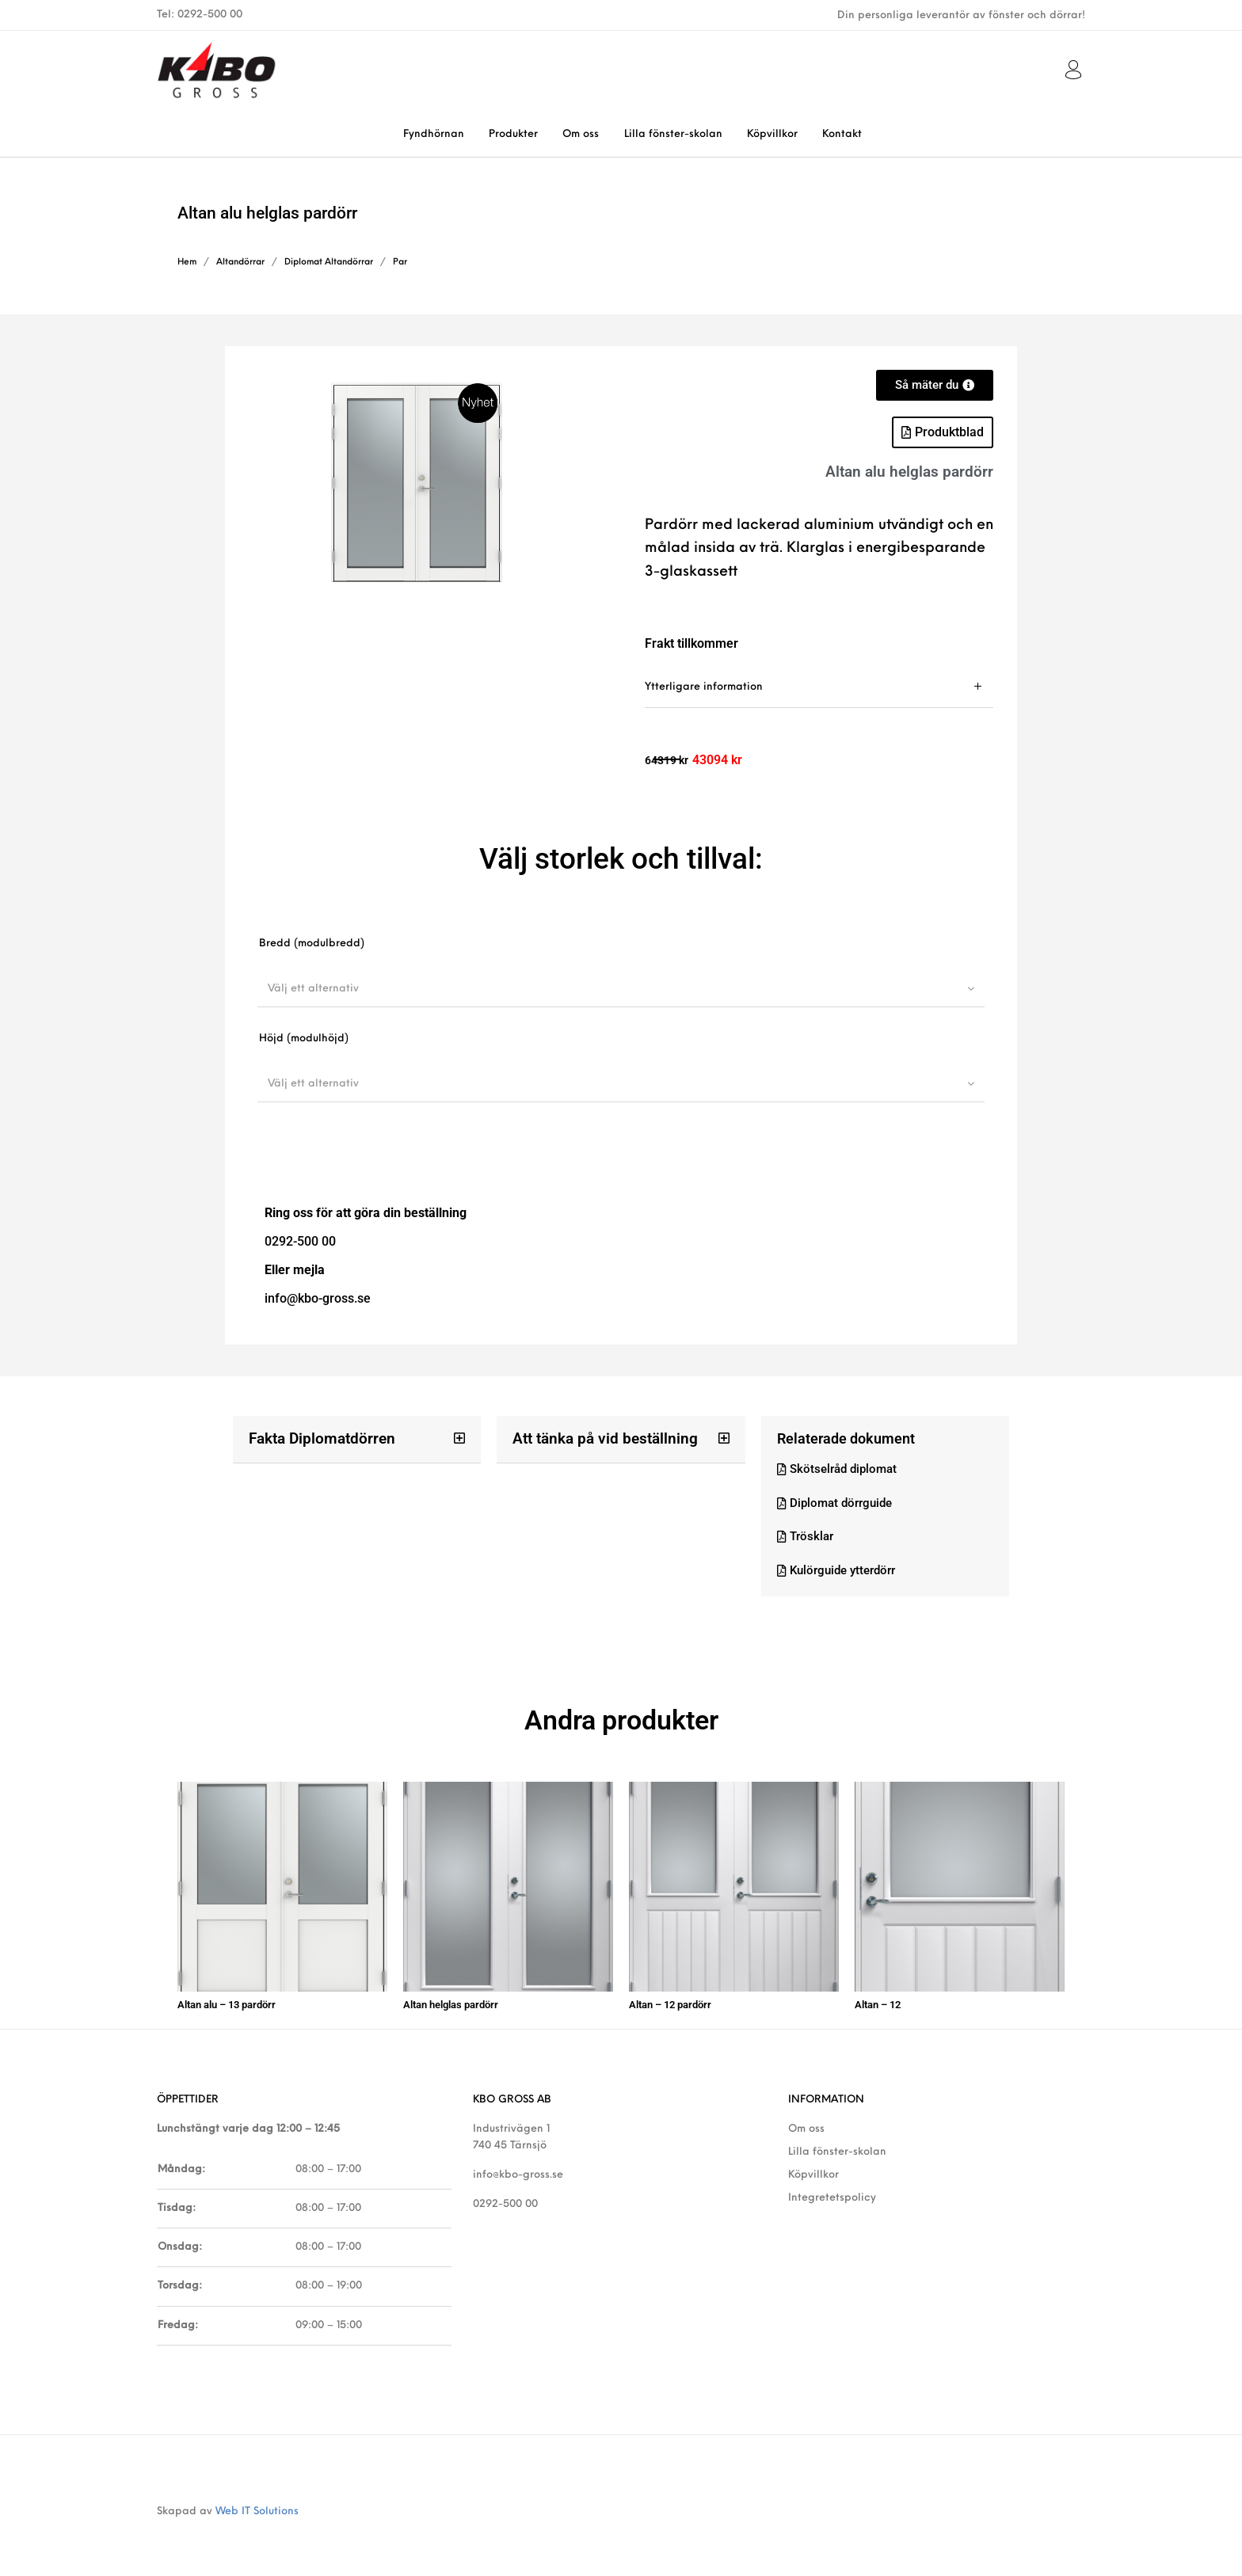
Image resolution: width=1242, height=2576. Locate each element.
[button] (942, 432)
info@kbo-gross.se (518, 2168)
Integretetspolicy (832, 2191)
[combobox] (621, 988)
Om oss (806, 2122)
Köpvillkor (813, 2168)
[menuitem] (433, 134)
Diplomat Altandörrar (328, 262)
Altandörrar (240, 262)
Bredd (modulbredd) (311, 943)
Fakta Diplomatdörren (318, 1438)
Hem (186, 262)
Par (400, 262)
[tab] (819, 687)
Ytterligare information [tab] (704, 687)
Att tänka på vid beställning (599, 1438)
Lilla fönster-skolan (837, 2145)
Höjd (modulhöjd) (304, 1038)
